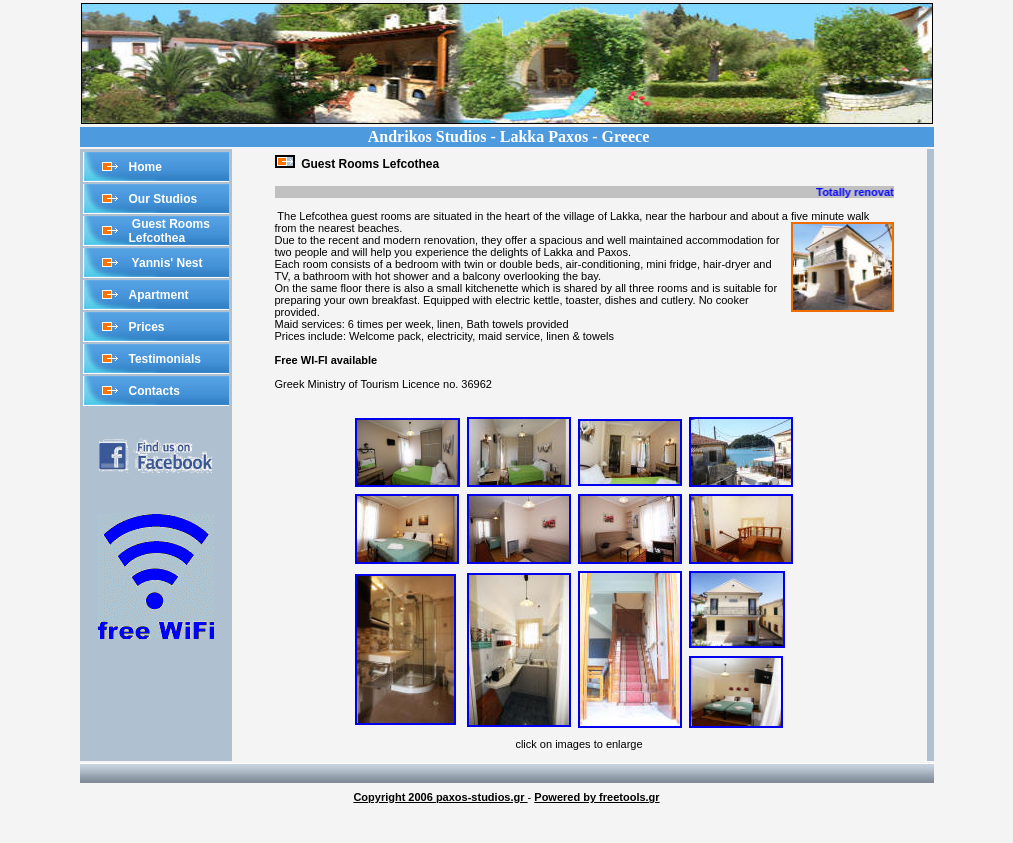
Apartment (159, 295)
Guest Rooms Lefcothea (169, 231)
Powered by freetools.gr (596, 797)
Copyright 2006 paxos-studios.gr (440, 797)
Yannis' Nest (166, 263)
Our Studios (163, 199)
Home (145, 167)
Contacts (154, 391)
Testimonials (165, 359)
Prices (147, 327)
